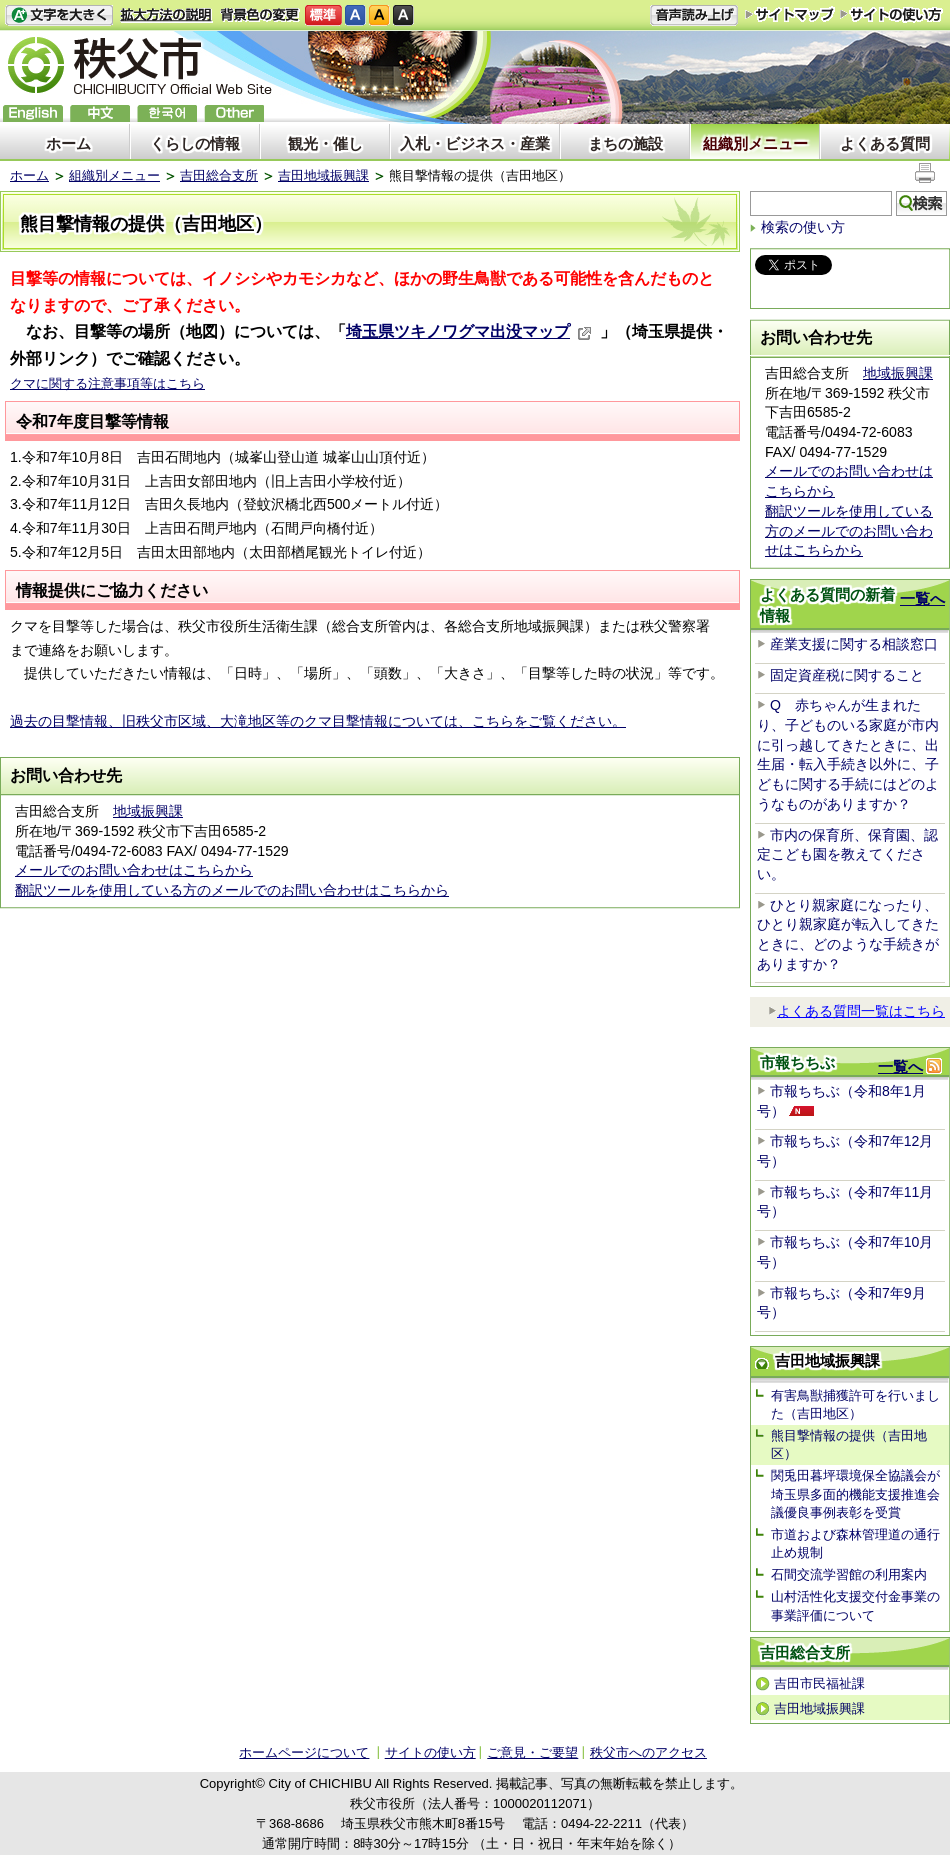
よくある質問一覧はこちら (856, 1011)
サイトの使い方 (891, 14)
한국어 (167, 113)
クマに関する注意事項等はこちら (107, 383)
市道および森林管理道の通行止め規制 (855, 1543)
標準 (323, 15)
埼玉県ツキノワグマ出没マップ (469, 331)
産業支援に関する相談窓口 (854, 644)
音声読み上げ (694, 15)
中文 (100, 113)
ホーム (68, 143)
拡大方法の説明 (166, 15)
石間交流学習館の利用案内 (849, 1574)
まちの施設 (625, 143)
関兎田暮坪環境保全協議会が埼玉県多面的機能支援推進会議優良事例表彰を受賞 (855, 1493)
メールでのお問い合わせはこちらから (134, 870)
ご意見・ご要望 (532, 1752)
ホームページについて (304, 1752)
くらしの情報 (195, 143)
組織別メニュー (755, 143)
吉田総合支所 (219, 175)
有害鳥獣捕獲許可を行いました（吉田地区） (855, 1404)
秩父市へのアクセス (648, 1752)
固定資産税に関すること (847, 675)
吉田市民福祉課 (819, 1683)
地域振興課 (148, 811)
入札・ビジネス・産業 (475, 143)
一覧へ (922, 598)
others (234, 113)
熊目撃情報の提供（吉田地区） (849, 1444)
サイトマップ (790, 14)
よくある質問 (885, 143)
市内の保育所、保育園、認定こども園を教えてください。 (847, 854)
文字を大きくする (59, 15)
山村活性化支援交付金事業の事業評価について (855, 1605)
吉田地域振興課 (323, 175)
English (33, 113)
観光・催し (325, 143)
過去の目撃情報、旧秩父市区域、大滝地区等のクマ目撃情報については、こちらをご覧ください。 (318, 721)
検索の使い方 (803, 227)
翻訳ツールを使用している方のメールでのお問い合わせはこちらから (232, 890)
